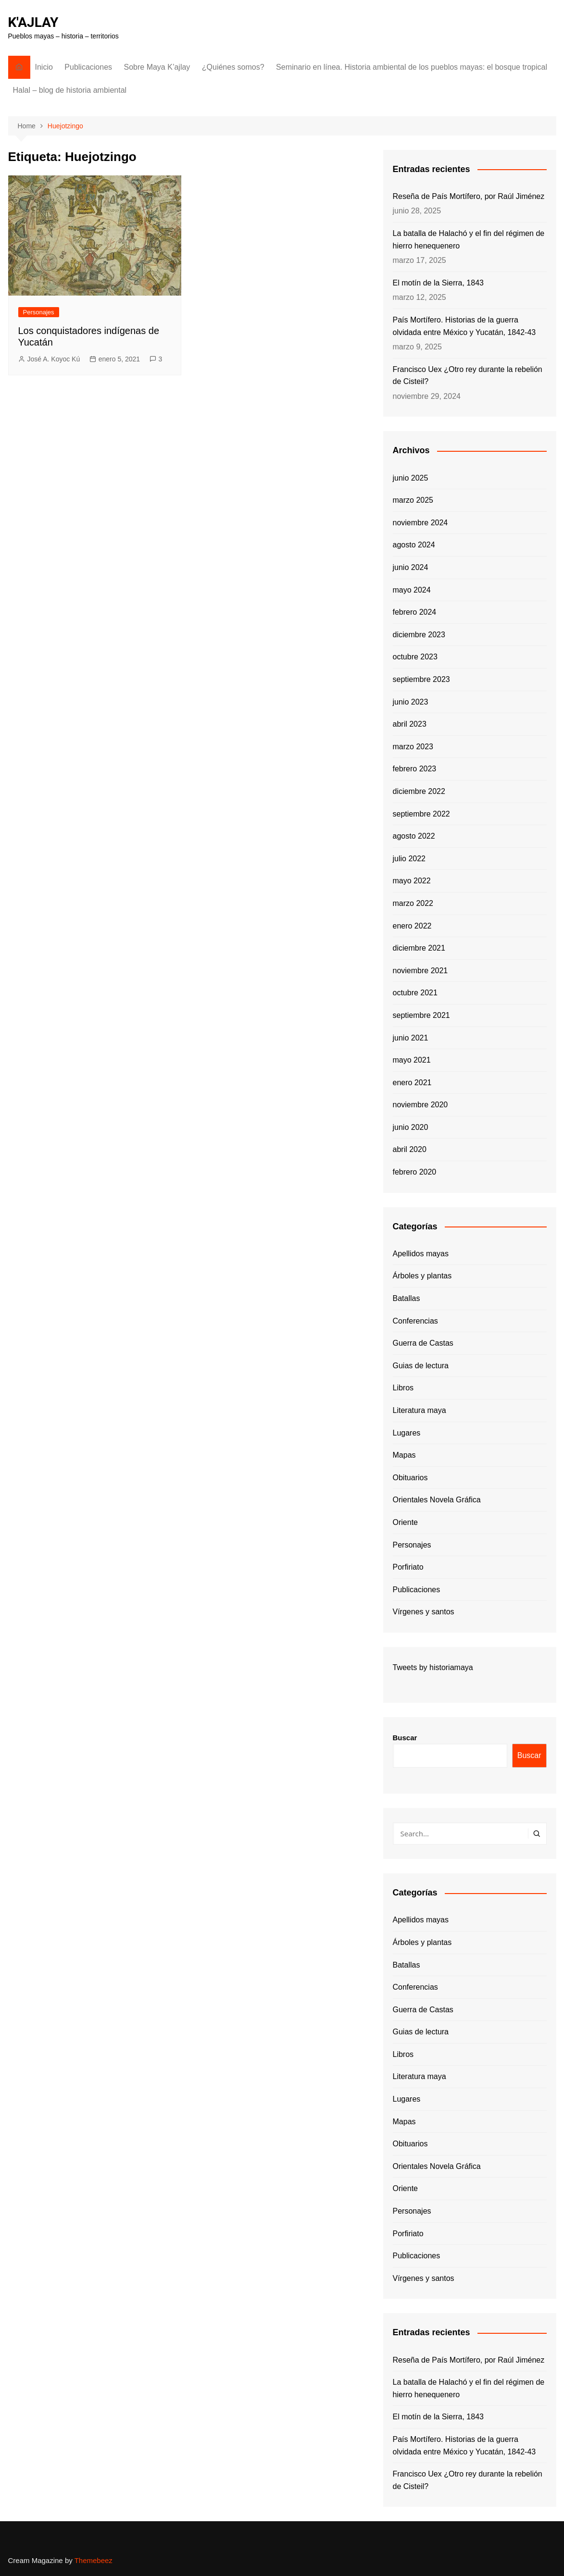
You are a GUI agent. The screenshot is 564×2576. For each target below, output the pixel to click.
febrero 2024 (415, 612)
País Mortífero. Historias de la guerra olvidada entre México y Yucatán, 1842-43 (464, 326)
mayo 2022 (412, 881)
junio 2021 (410, 1038)
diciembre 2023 (419, 635)
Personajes (38, 312)
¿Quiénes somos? (233, 67)
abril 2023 (409, 724)
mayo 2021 (412, 1060)
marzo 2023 (413, 747)
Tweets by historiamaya (433, 1667)
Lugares (407, 1433)
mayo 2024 (412, 590)
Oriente (405, 1522)
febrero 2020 (415, 1172)
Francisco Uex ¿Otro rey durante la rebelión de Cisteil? (467, 375)
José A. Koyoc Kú (53, 359)
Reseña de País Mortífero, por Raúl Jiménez (469, 196)
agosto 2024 (414, 545)
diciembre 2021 (419, 948)
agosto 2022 (414, 836)
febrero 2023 (415, 769)
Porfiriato (408, 1567)
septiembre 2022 (421, 814)
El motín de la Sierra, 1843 (438, 283)
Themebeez (94, 2560)
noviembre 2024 (420, 523)
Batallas (406, 1298)
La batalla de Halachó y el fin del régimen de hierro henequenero (469, 239)
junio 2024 (410, 567)
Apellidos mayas (421, 1254)
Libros (403, 1388)
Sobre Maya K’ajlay (157, 67)
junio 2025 (410, 478)
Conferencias (415, 1321)
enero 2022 (412, 926)
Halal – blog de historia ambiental (70, 90)
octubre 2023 (415, 657)
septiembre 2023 (421, 679)
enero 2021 (412, 1082)
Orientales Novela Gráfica (437, 1500)
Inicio (44, 67)
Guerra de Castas (423, 1343)
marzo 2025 (413, 500)
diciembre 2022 (419, 791)
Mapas (404, 1455)
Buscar (405, 1738)
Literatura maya (419, 1410)
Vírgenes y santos (423, 1612)
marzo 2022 (413, 903)
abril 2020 (409, 1149)
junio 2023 (410, 702)
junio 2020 (410, 1127)
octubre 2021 (415, 993)
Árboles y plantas (422, 1276)
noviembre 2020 (420, 1105)
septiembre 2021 (421, 1015)
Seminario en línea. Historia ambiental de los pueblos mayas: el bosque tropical (411, 67)
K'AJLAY (33, 22)
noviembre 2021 (420, 970)
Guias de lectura (421, 1366)
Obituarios (410, 1478)
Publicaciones (88, 67)
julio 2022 (409, 859)
